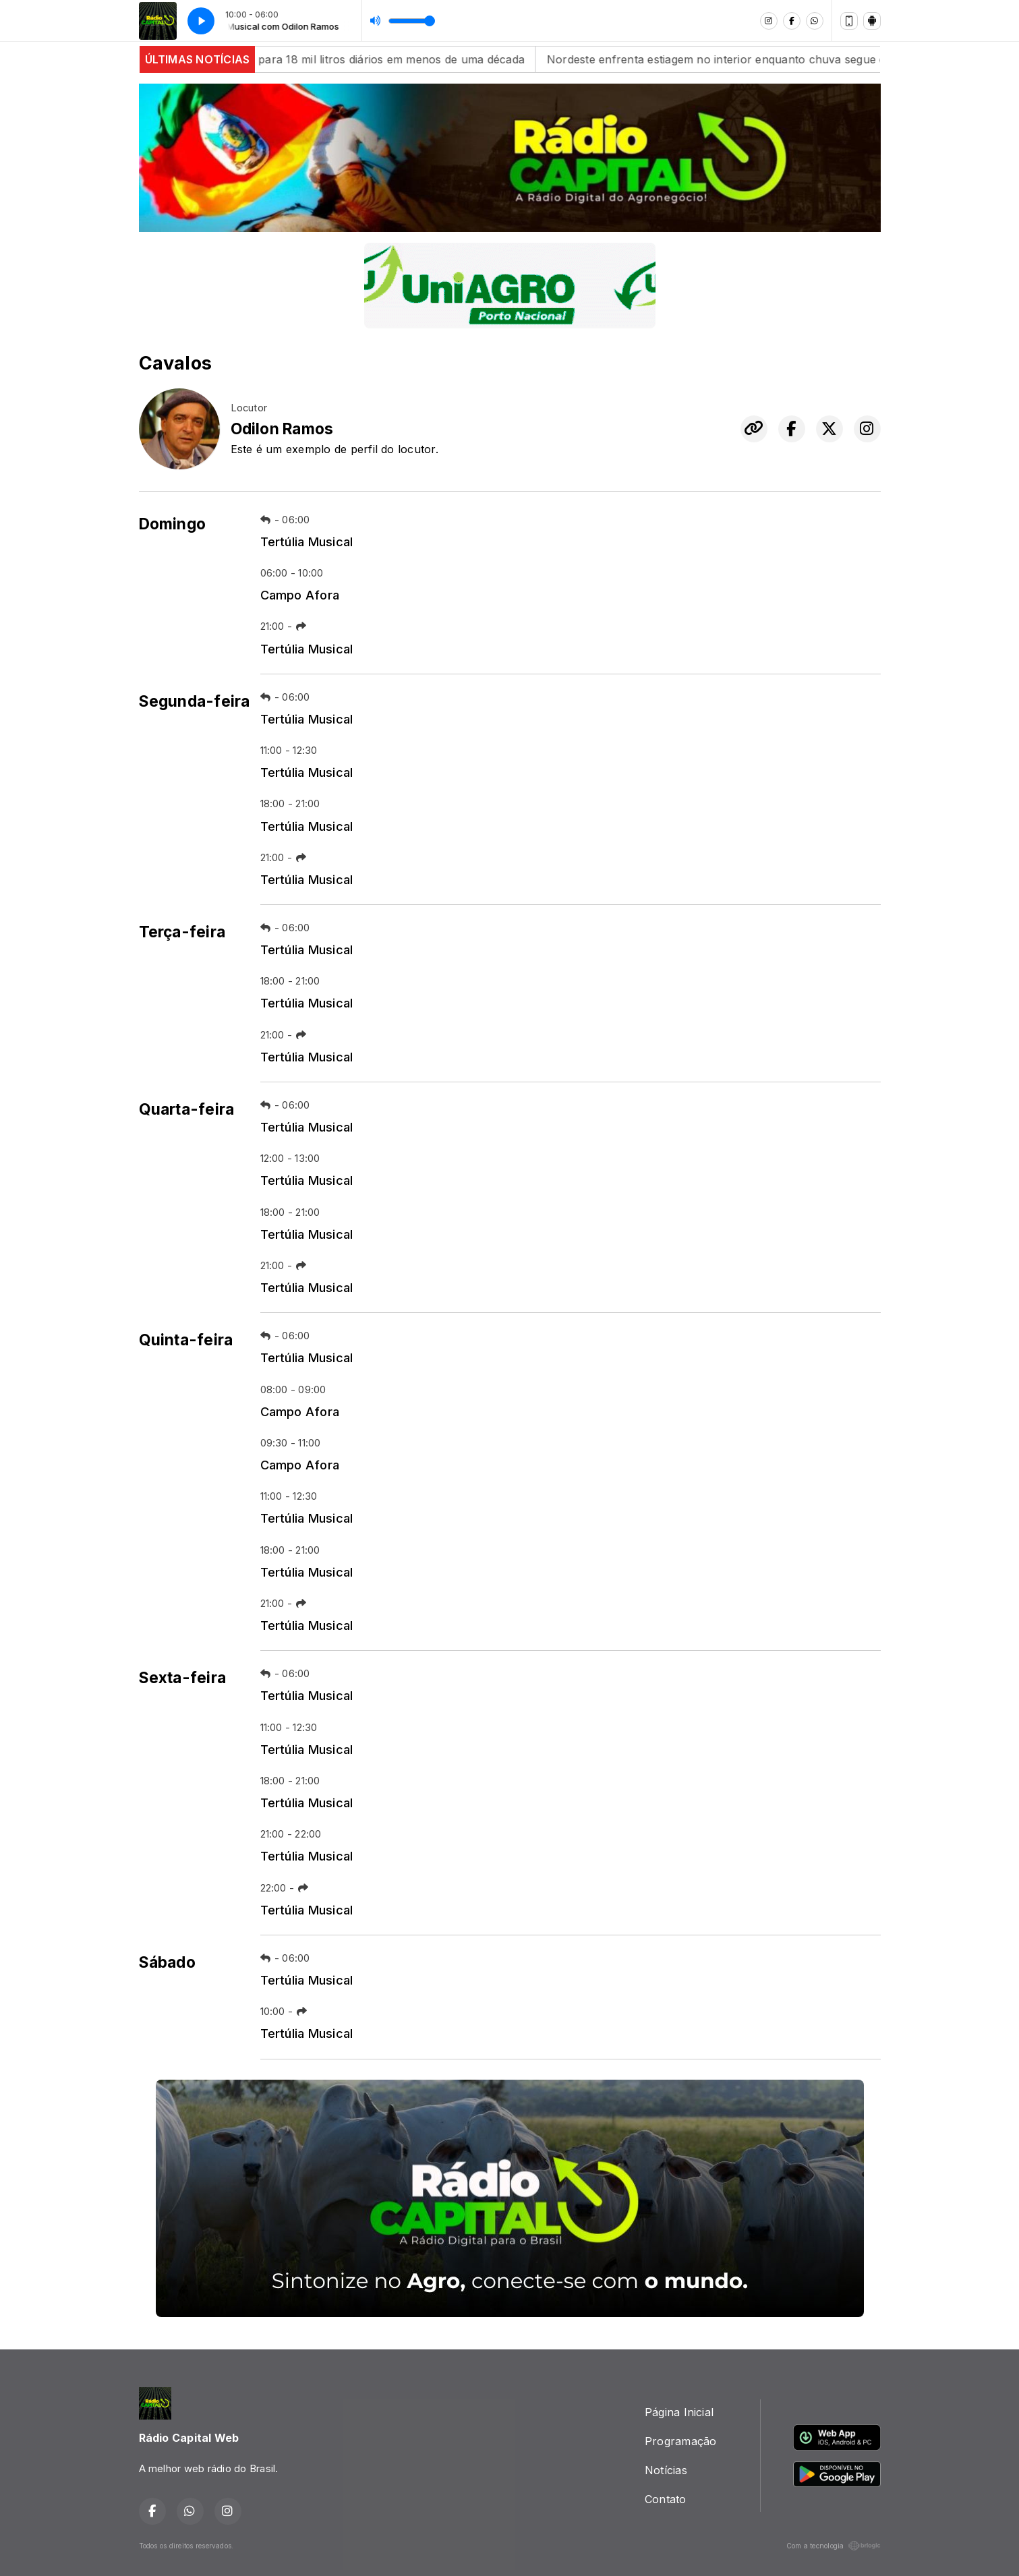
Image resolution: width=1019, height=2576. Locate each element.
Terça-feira (182, 932)
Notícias (666, 2470)
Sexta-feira (183, 1677)
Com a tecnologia (833, 2545)
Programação (681, 2441)
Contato (666, 2499)
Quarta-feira (187, 1109)
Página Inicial (679, 2412)
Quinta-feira (186, 1339)
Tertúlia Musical (306, 541)
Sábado (167, 1962)
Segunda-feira (194, 701)
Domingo (172, 524)
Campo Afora (300, 594)
